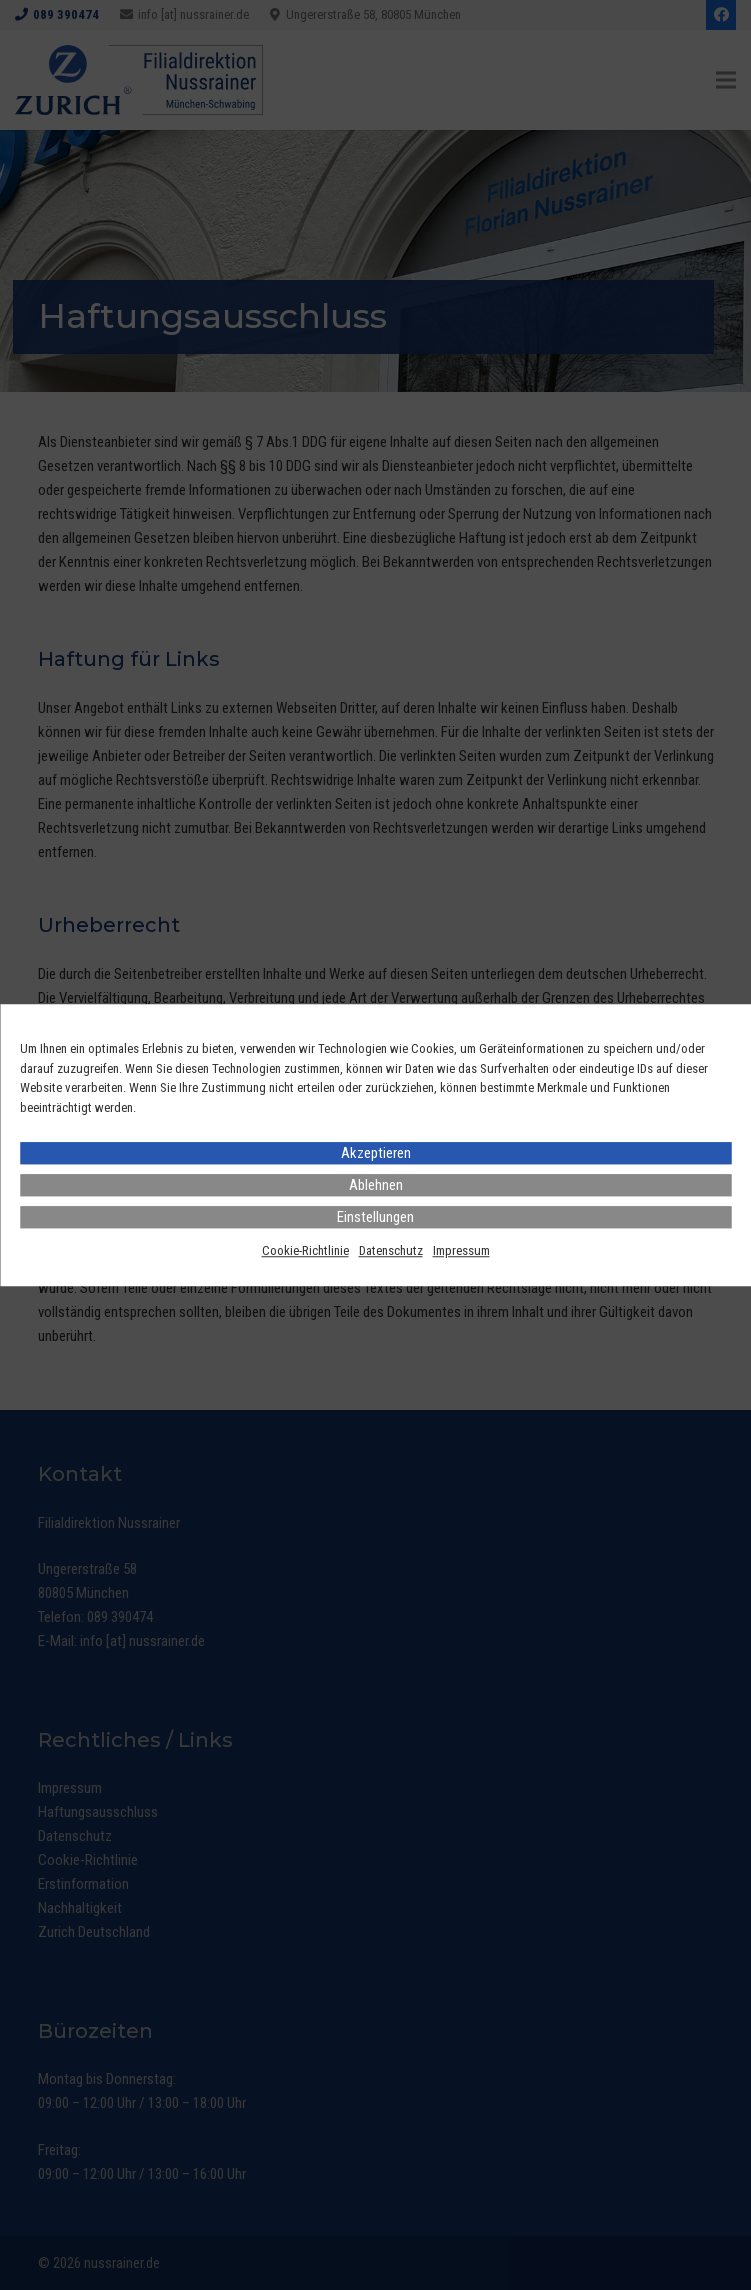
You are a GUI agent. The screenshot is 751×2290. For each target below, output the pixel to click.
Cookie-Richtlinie (305, 1250)
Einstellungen (375, 1217)
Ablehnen (376, 1185)
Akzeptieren (376, 1153)
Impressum (461, 1250)
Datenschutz (391, 1250)
